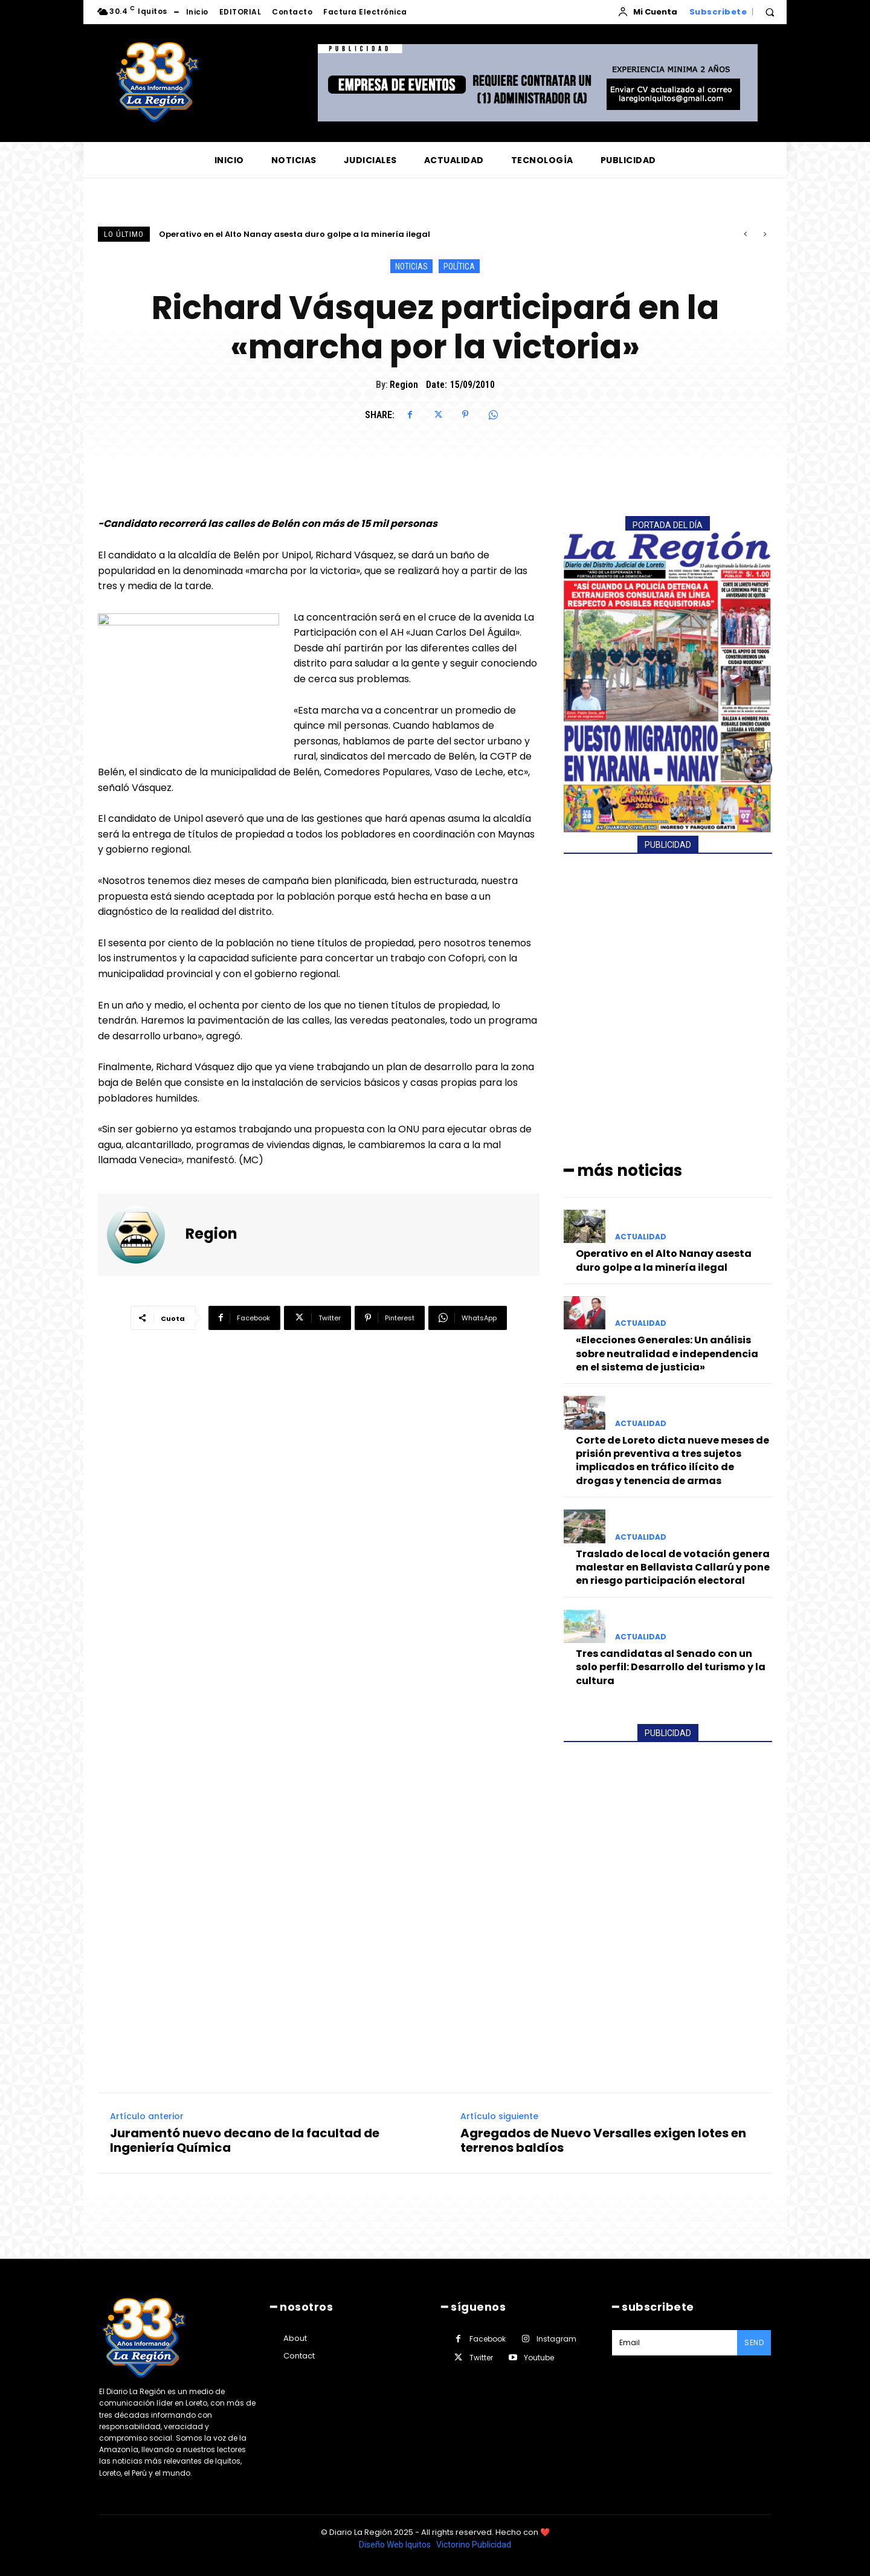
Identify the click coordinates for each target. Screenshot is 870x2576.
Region (404, 384)
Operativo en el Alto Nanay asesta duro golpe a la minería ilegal (294, 234)
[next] (764, 234)
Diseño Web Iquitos (396, 2544)
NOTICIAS (411, 266)
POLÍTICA (459, 266)
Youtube (539, 2357)
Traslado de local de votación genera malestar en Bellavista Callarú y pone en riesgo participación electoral (673, 1567)
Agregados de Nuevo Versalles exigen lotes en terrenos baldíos (603, 2140)
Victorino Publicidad (473, 2544)
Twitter (481, 2357)
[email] (674, 2342)
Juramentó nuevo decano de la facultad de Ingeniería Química (244, 2140)
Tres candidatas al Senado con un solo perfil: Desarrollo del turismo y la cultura (670, 1667)
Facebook (487, 2339)
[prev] (745, 234)
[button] (770, 12)
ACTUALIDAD (640, 1237)
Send (754, 2342)
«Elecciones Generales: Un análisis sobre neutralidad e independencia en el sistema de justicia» (667, 1353)
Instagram (556, 2339)
